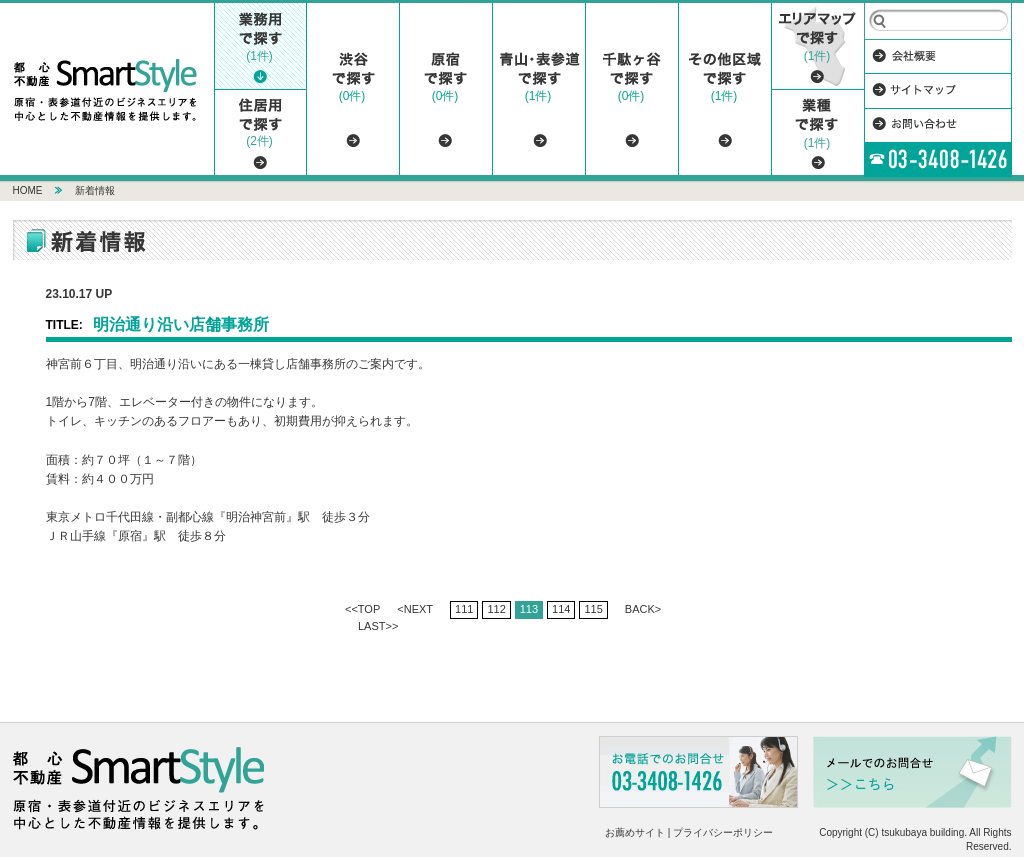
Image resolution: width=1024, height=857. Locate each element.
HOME (28, 190)
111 (464, 609)
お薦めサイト (635, 832)
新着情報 (95, 190)
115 (593, 609)
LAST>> (378, 626)
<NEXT (415, 609)
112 (496, 609)
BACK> (643, 609)
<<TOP (362, 609)
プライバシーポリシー (723, 832)
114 (561, 609)
